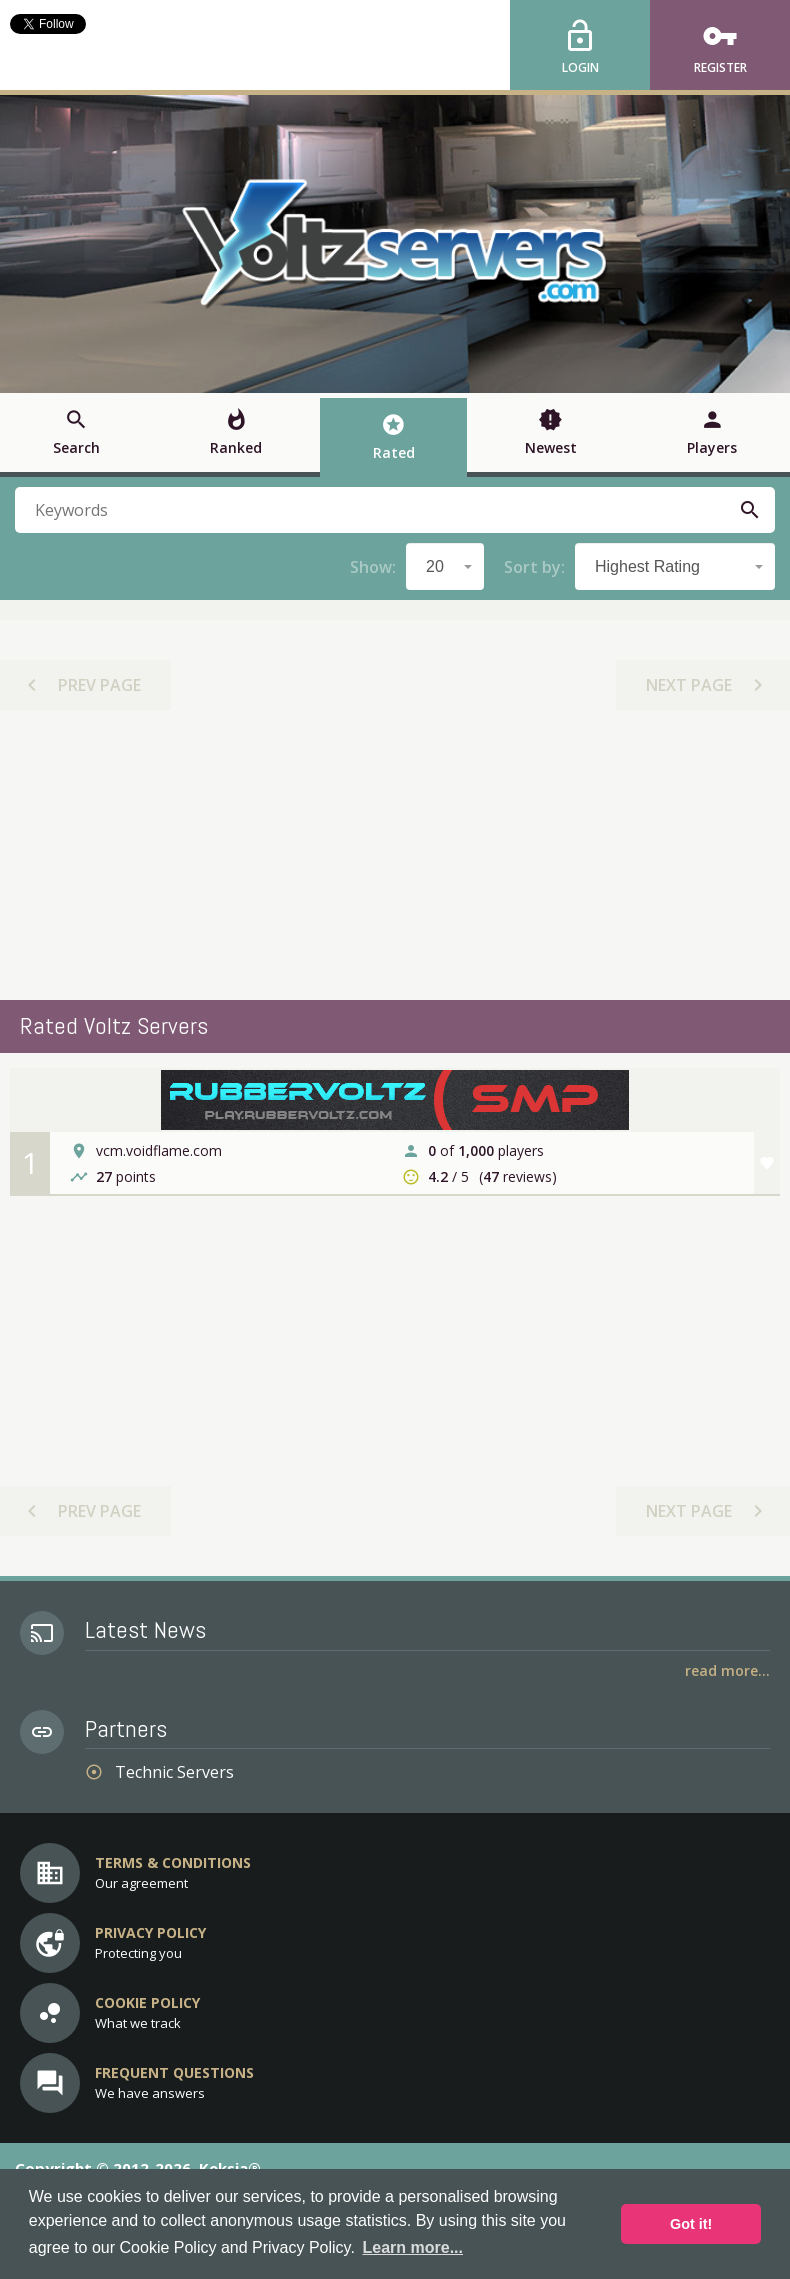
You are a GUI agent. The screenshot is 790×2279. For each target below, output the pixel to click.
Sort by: (534, 567)
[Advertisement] (395, 855)
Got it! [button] (691, 2224)
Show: (373, 567)
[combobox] (445, 566)
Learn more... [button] (413, 2247)
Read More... (727, 1670)
